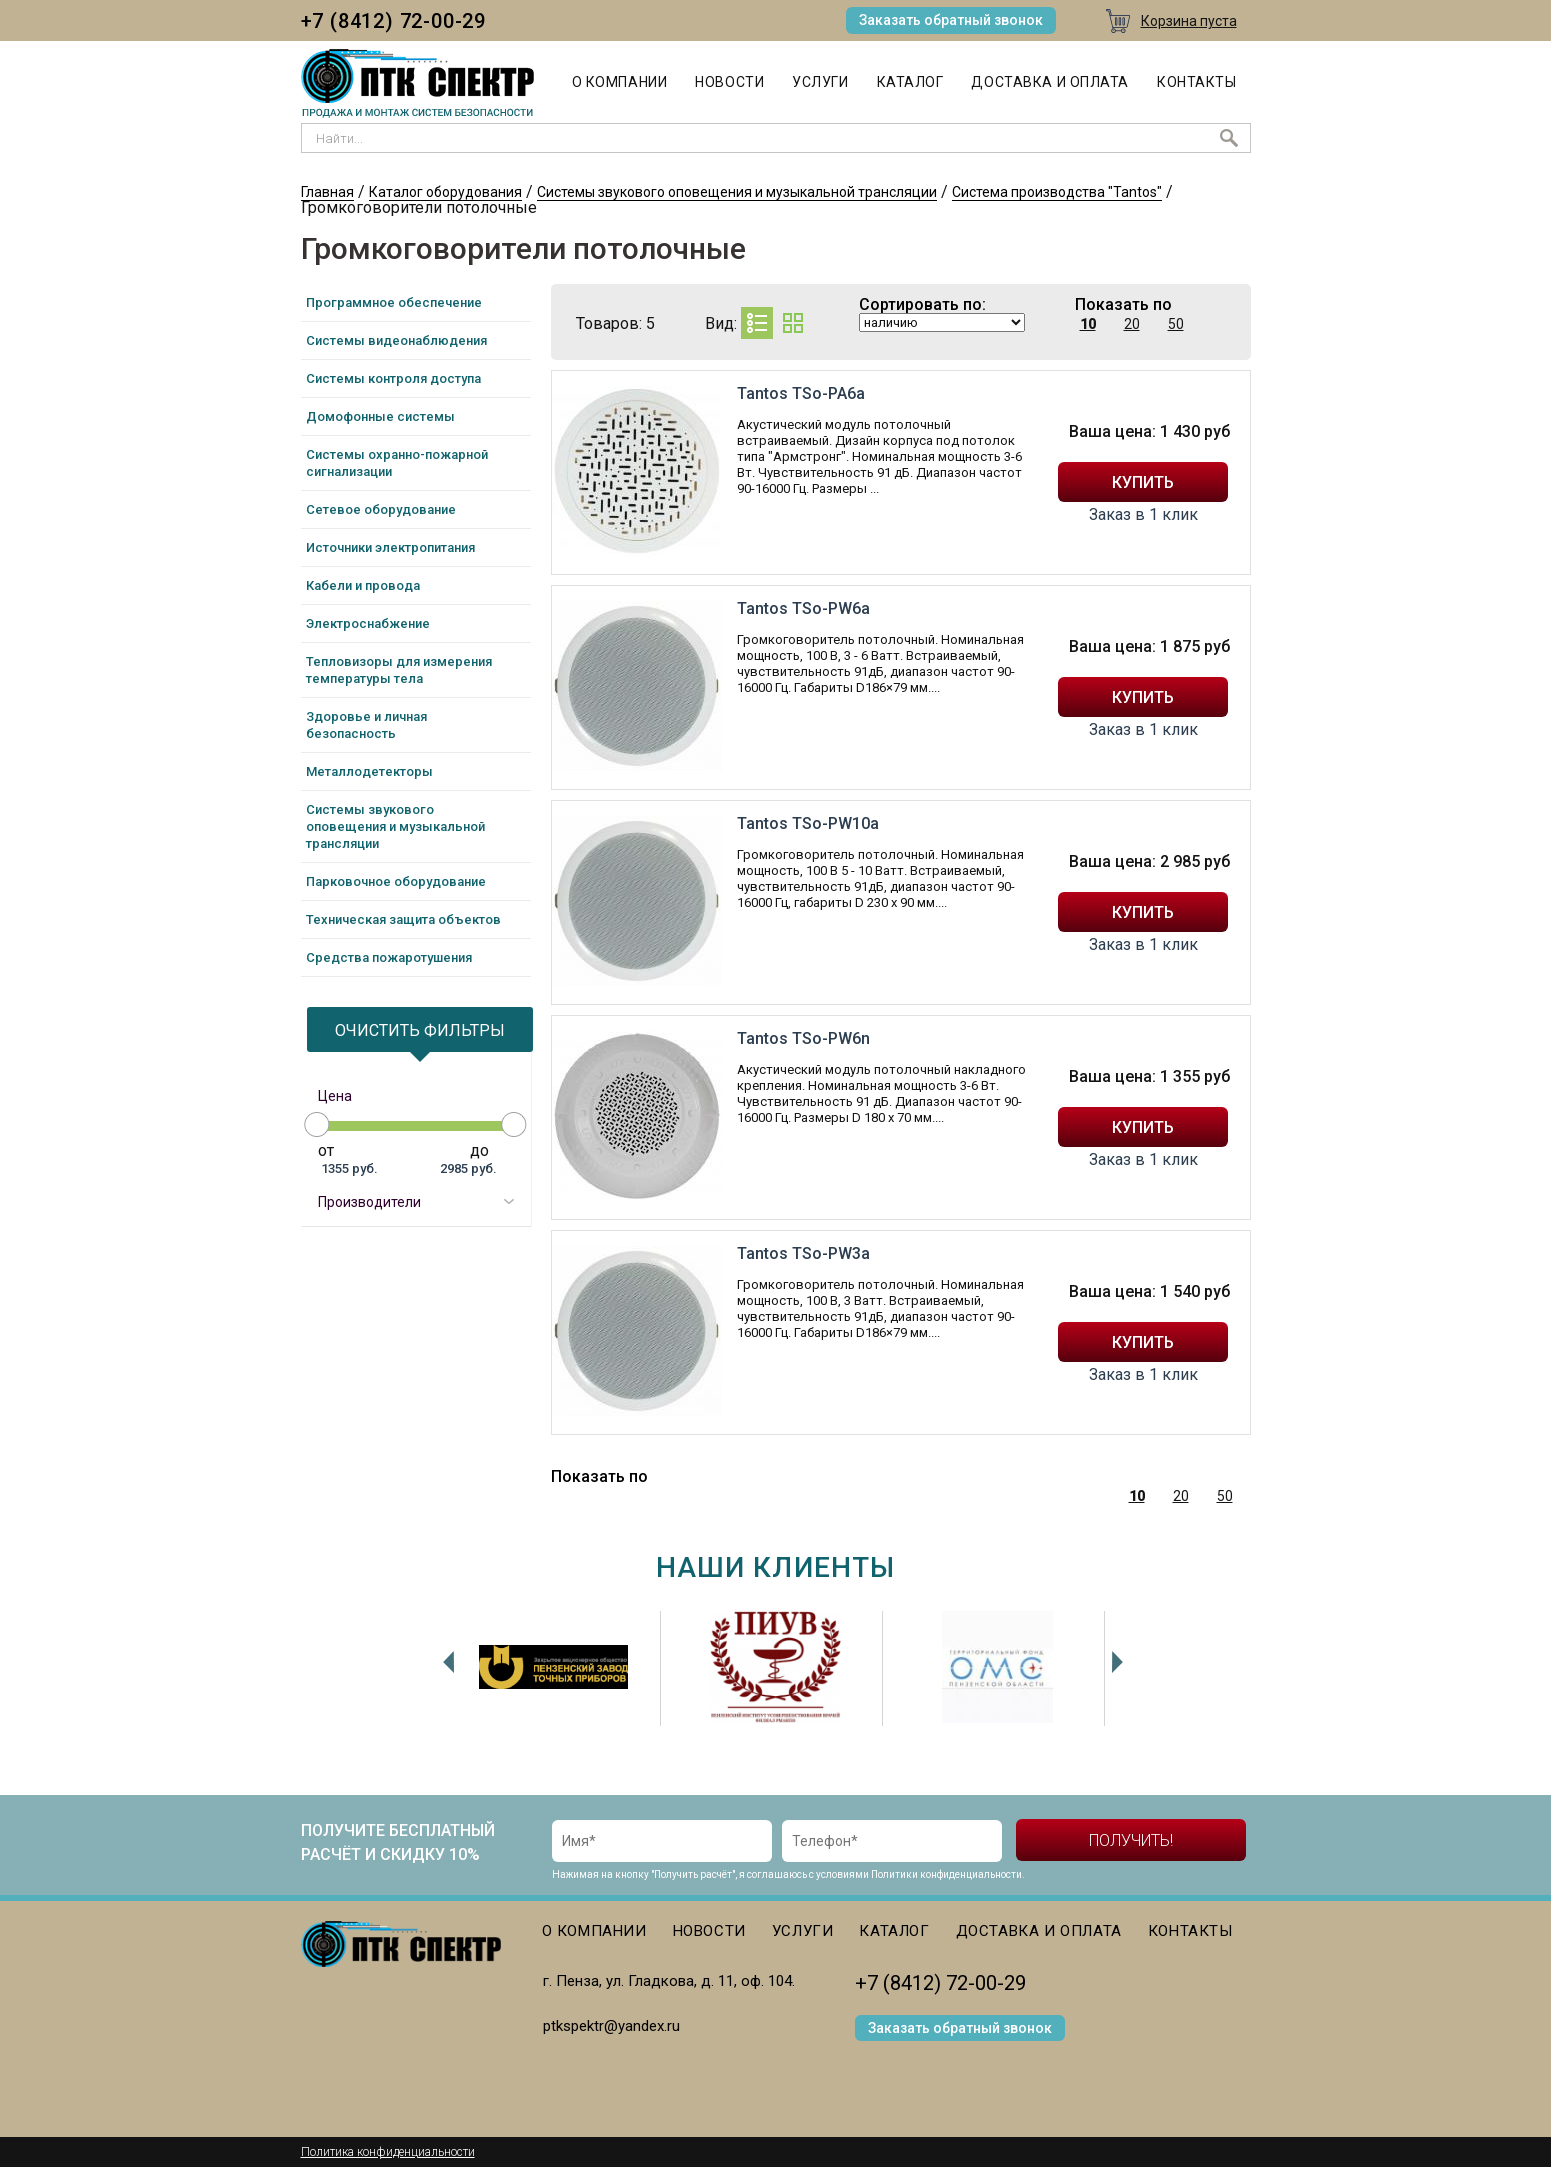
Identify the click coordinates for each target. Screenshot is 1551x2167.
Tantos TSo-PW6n (803, 1038)
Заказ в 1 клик (1143, 515)
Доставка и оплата (1050, 82)
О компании (620, 82)
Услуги (820, 82)
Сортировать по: (922, 305)
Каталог (910, 82)
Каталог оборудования (445, 192)
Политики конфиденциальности (946, 1874)
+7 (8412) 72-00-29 (393, 21)
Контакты (1196, 82)
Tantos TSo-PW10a (808, 823)
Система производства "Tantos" (1057, 192)
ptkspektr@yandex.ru (611, 2026)
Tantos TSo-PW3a (803, 1253)
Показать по (1123, 305)
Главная (327, 192)
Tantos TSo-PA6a (801, 393)
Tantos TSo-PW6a (803, 608)
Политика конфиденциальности (388, 2152)
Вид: (721, 323)
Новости (729, 82)
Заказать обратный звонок (951, 20)
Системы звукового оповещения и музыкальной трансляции (737, 192)
